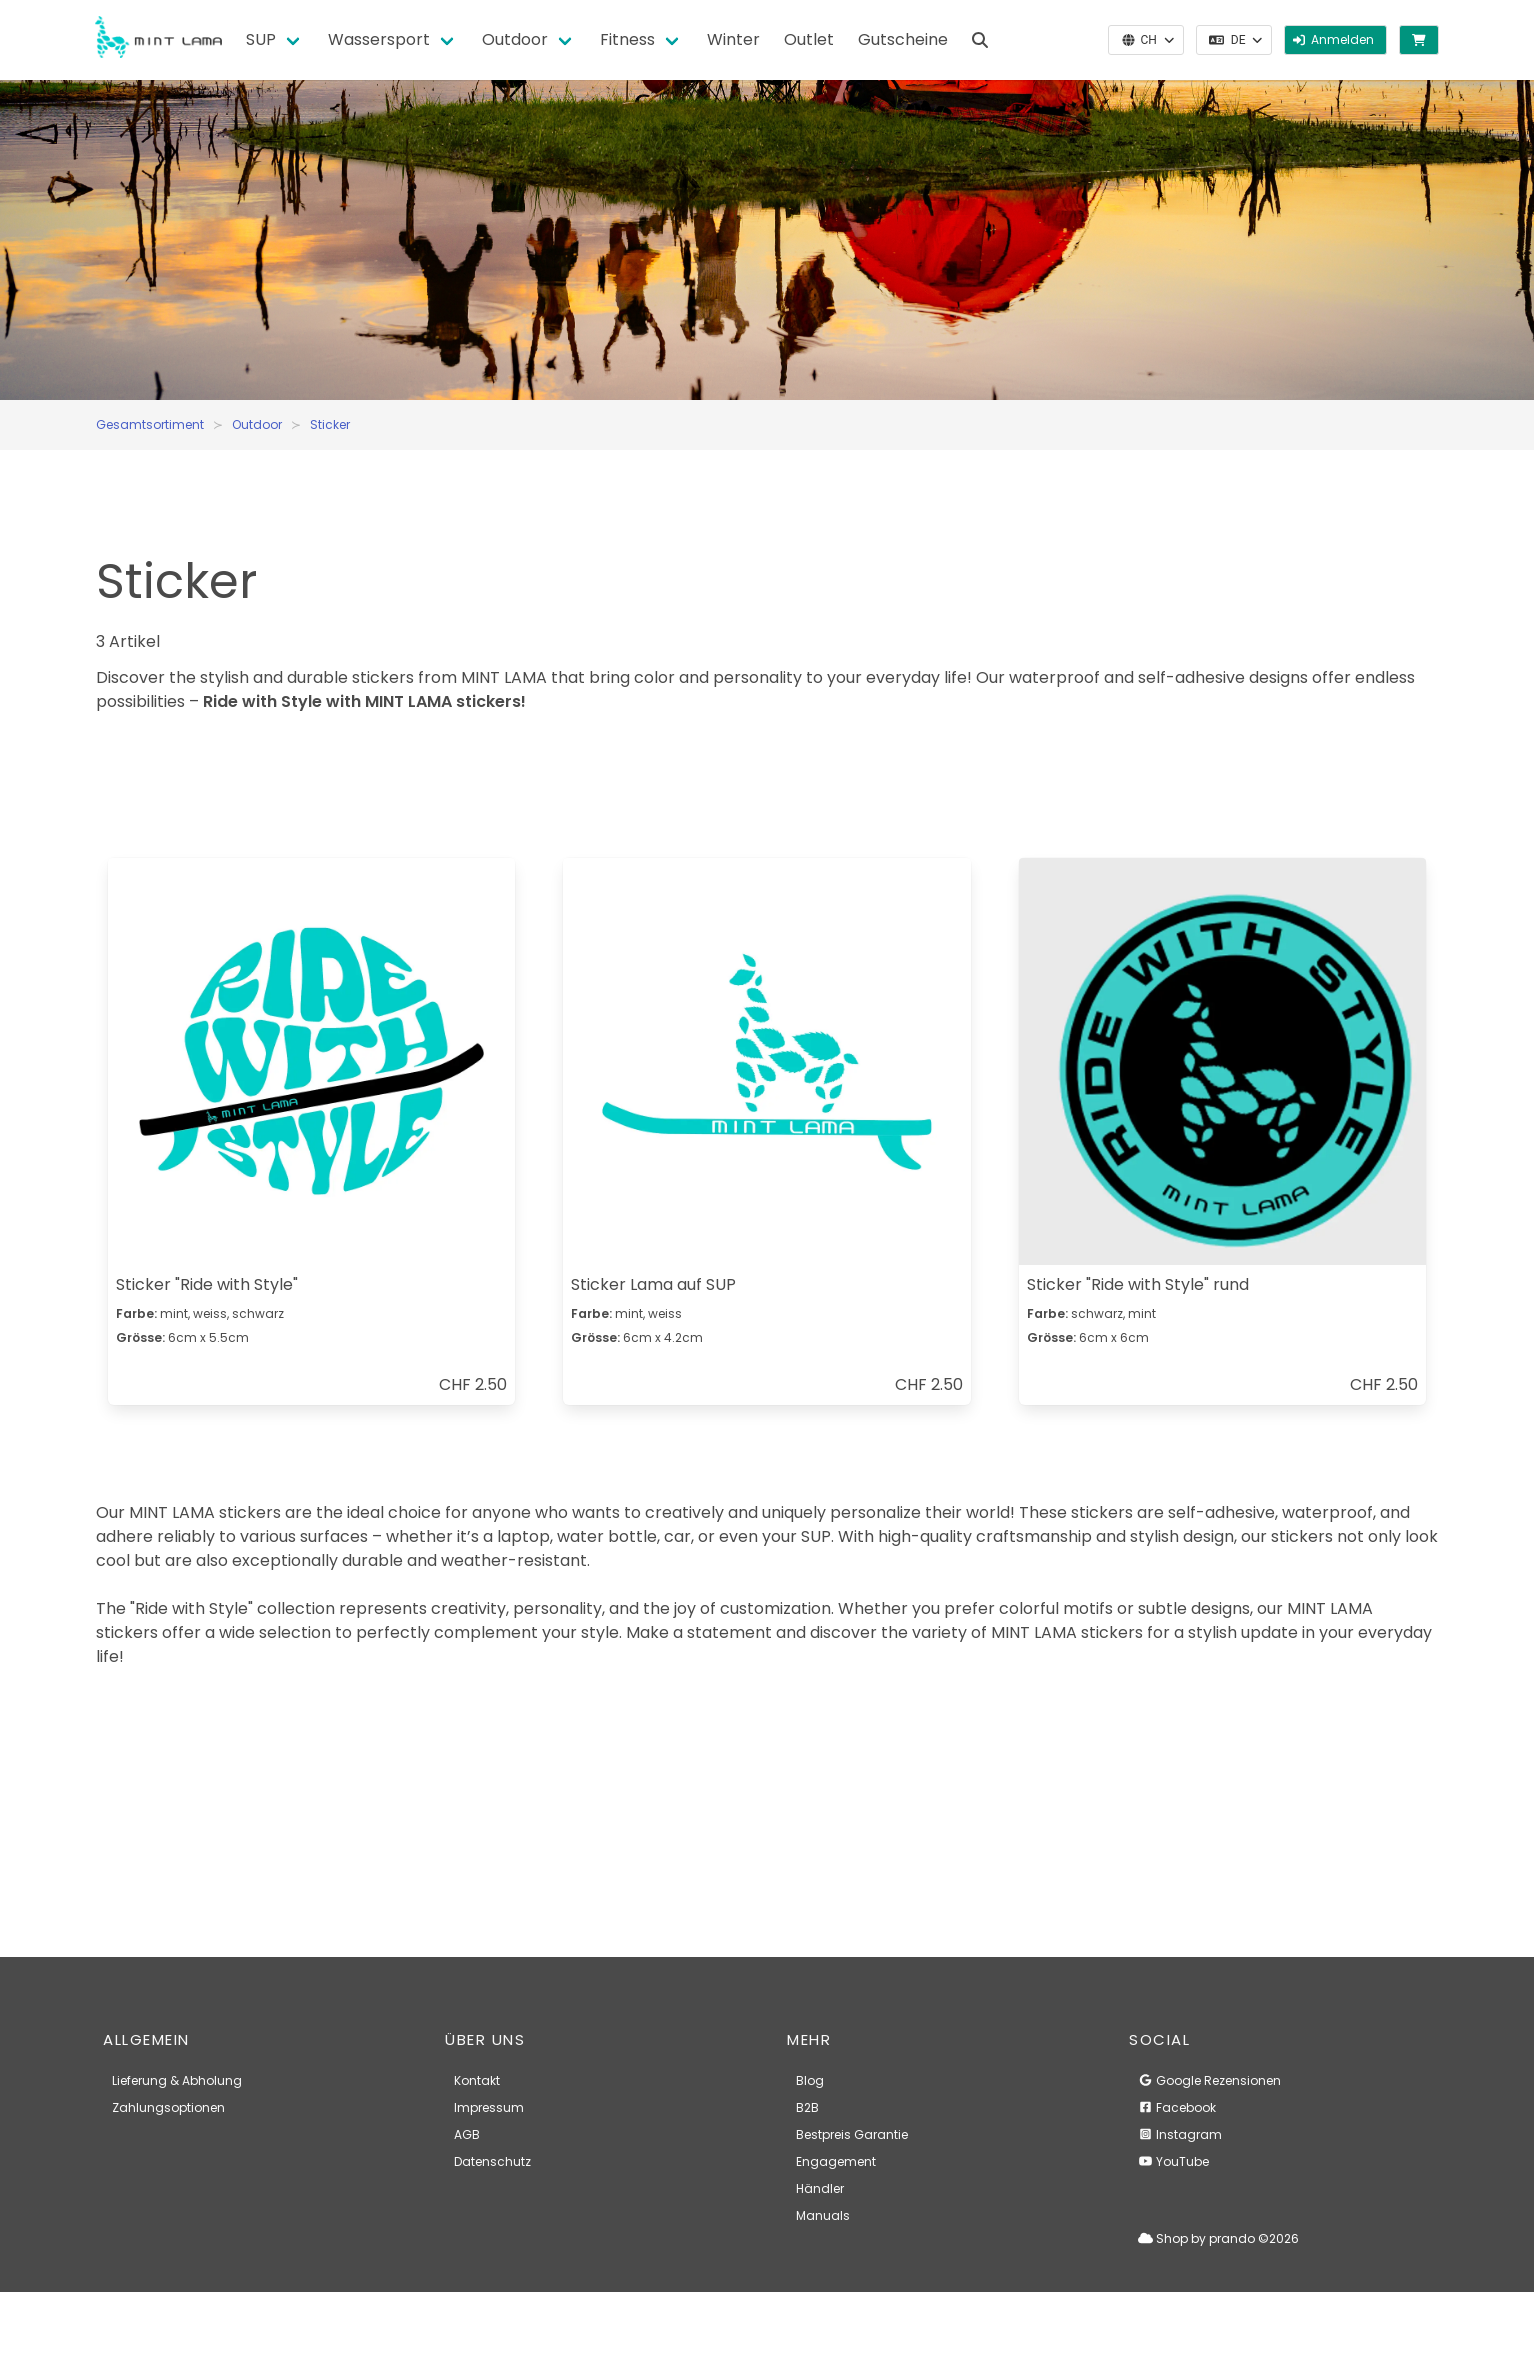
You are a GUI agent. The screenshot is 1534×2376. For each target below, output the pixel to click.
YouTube (1173, 2161)
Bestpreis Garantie (852, 2134)
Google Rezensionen (1209, 2080)
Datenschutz (492, 2161)
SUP (261, 39)
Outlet (809, 39)
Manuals (823, 2215)
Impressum (489, 2107)
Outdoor (515, 39)
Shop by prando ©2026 (1218, 2238)
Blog (810, 2080)
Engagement (836, 2161)
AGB (467, 2134)
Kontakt (477, 2080)
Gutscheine (903, 39)
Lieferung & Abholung (177, 2080)
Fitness (627, 39)
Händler (820, 2188)
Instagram (1180, 2134)
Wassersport (379, 39)
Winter (733, 39)
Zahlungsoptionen (168, 2107)
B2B (807, 2107)
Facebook (1177, 2107)
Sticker (330, 424)
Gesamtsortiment (150, 424)
